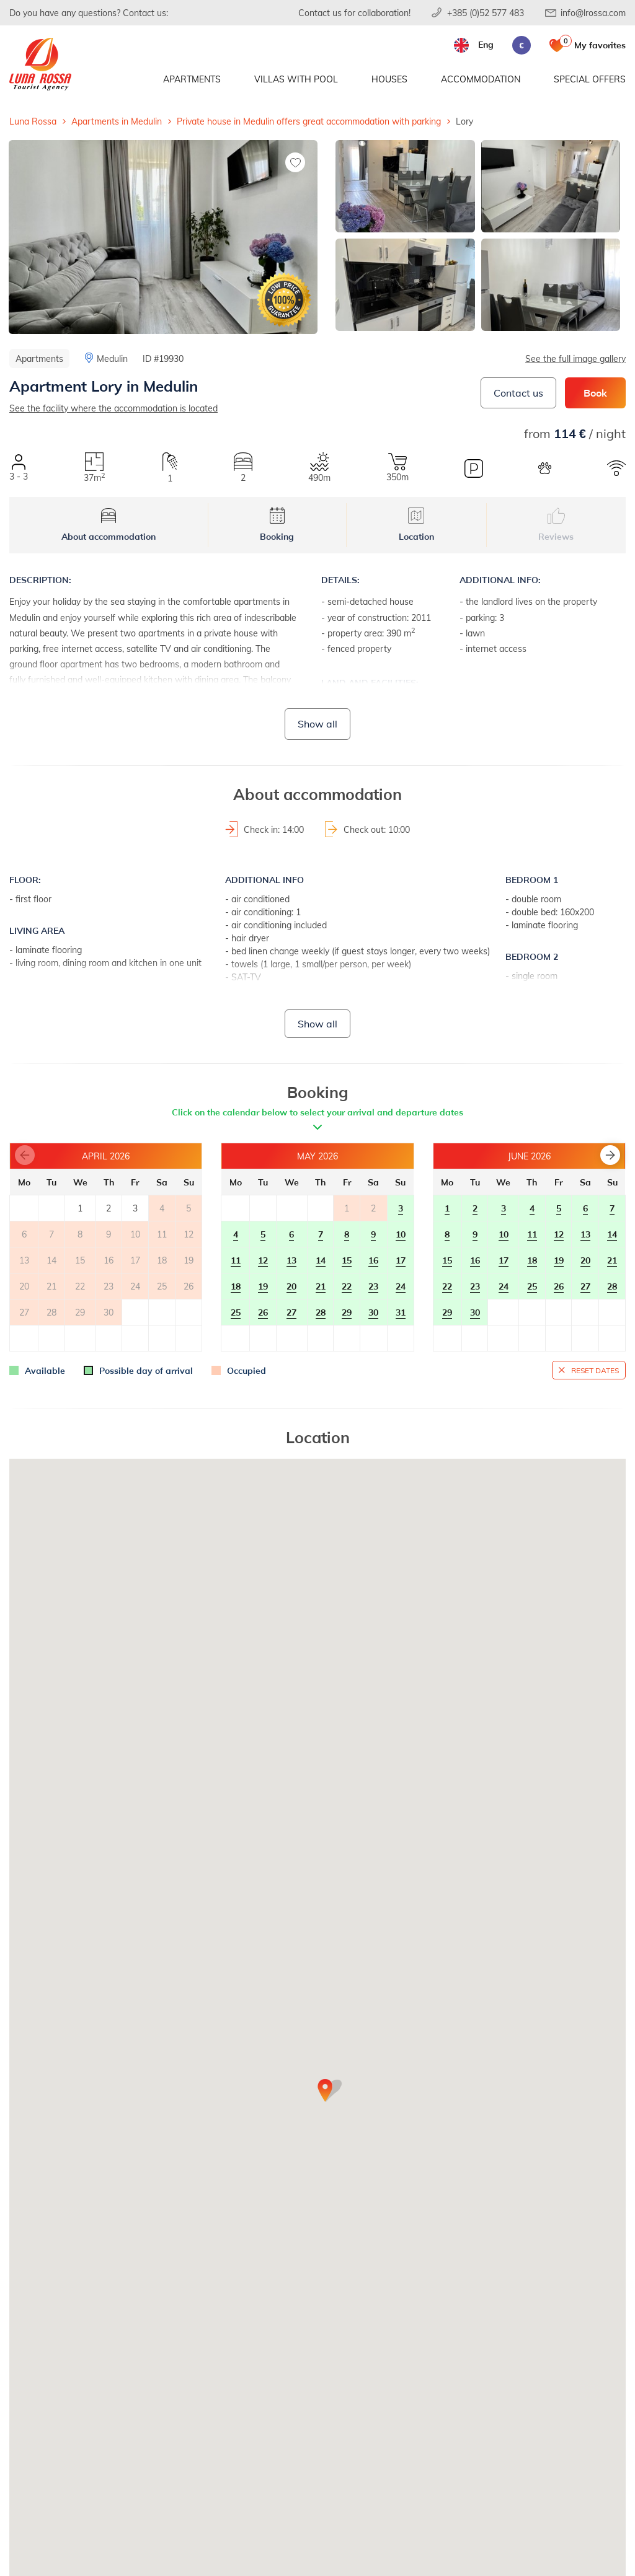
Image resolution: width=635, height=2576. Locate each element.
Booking (277, 525)
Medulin (112, 358)
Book (595, 392)
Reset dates (595, 1370)
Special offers (590, 79)
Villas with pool (296, 79)
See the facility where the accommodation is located (113, 408)
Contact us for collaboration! (354, 13)
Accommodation (480, 79)
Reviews (556, 525)
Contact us (518, 392)
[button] (610, 1155)
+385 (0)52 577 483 (485, 13)
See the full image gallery (575, 358)
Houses (389, 79)
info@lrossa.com (593, 13)
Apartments (192, 79)
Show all (317, 723)
